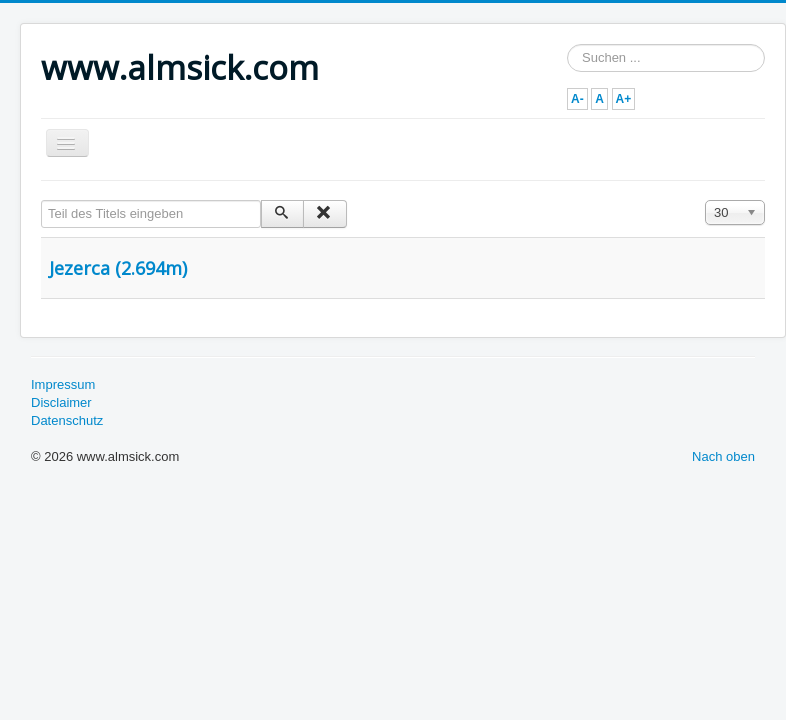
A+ (624, 99)
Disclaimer (61, 402)
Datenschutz (67, 420)
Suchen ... (567, 44)
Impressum (63, 384)
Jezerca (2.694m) (118, 268)
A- (577, 99)
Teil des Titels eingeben (41, 200)
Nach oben (723, 456)
